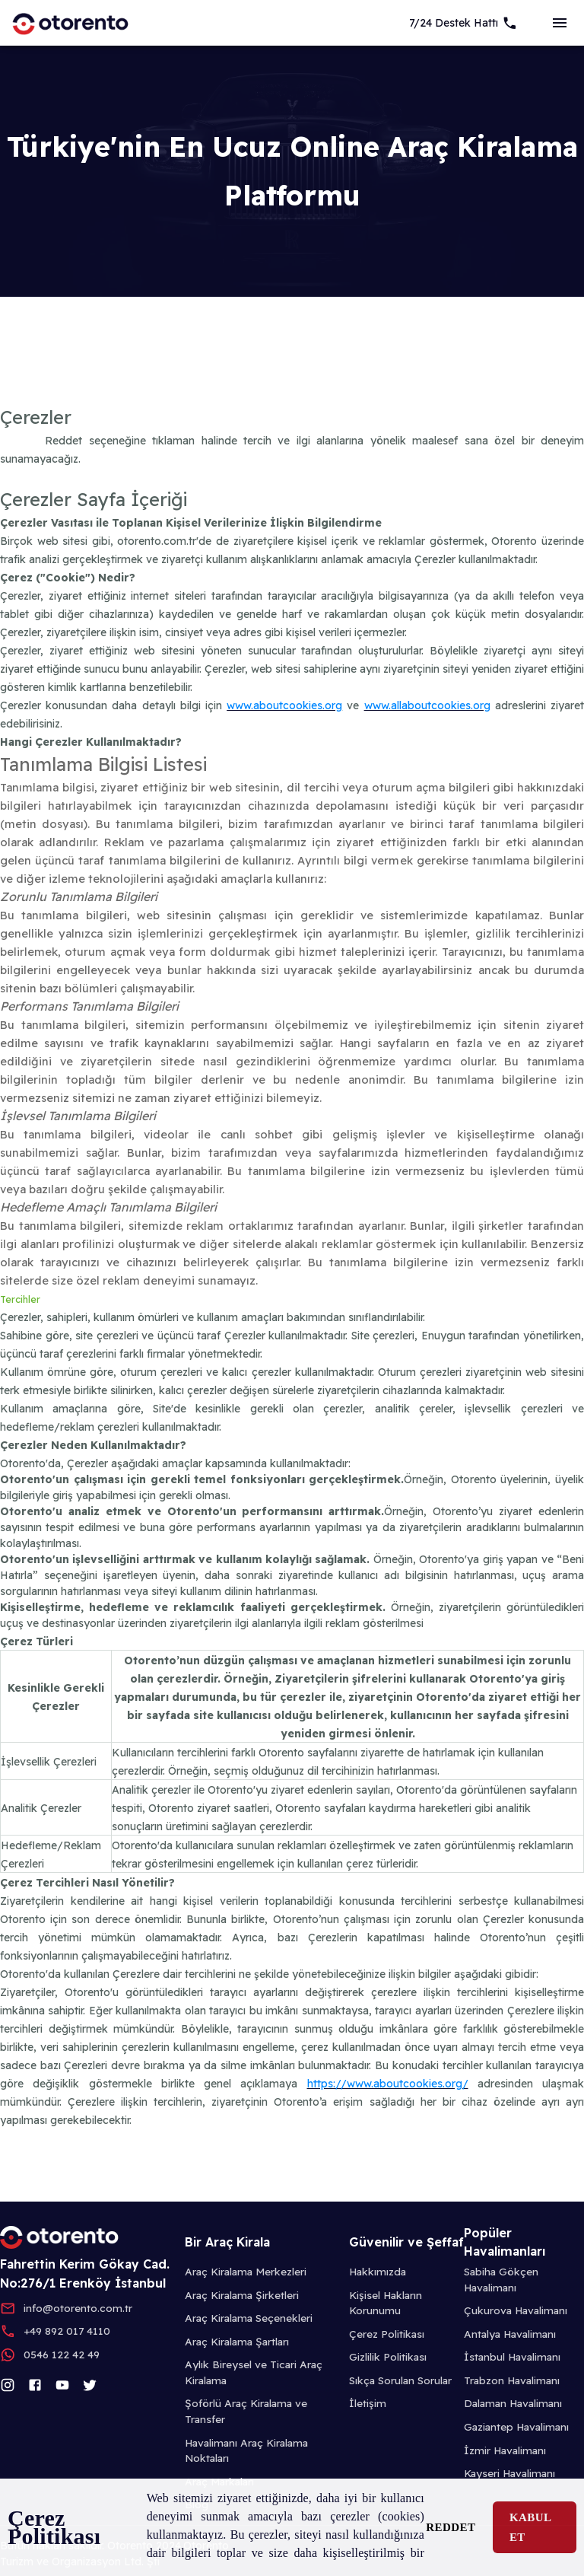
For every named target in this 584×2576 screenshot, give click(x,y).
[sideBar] (559, 23)
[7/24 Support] (463, 23)
